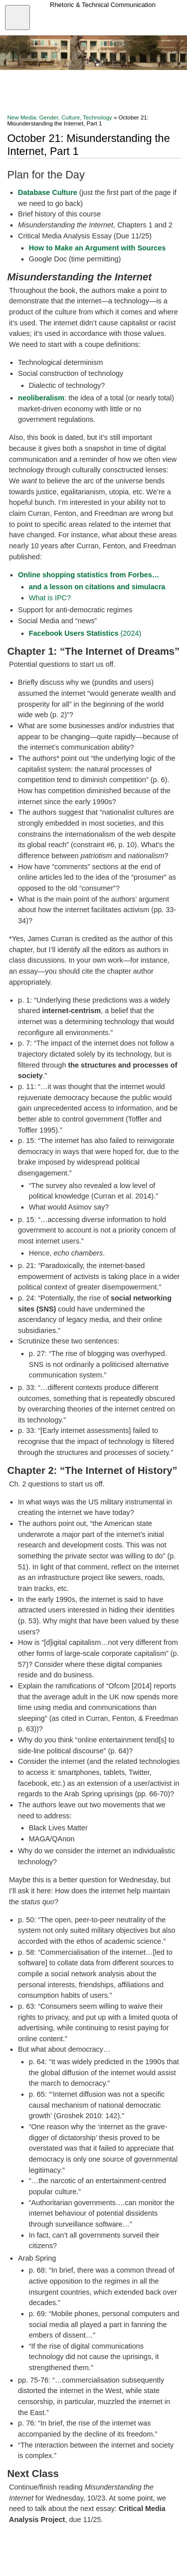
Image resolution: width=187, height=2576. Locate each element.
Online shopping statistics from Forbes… (88, 575)
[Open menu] (17, 17)
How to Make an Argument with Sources (97, 248)
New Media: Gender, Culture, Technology (59, 117)
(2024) (85, 633)
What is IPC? (50, 598)
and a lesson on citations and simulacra (97, 587)
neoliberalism (41, 398)
